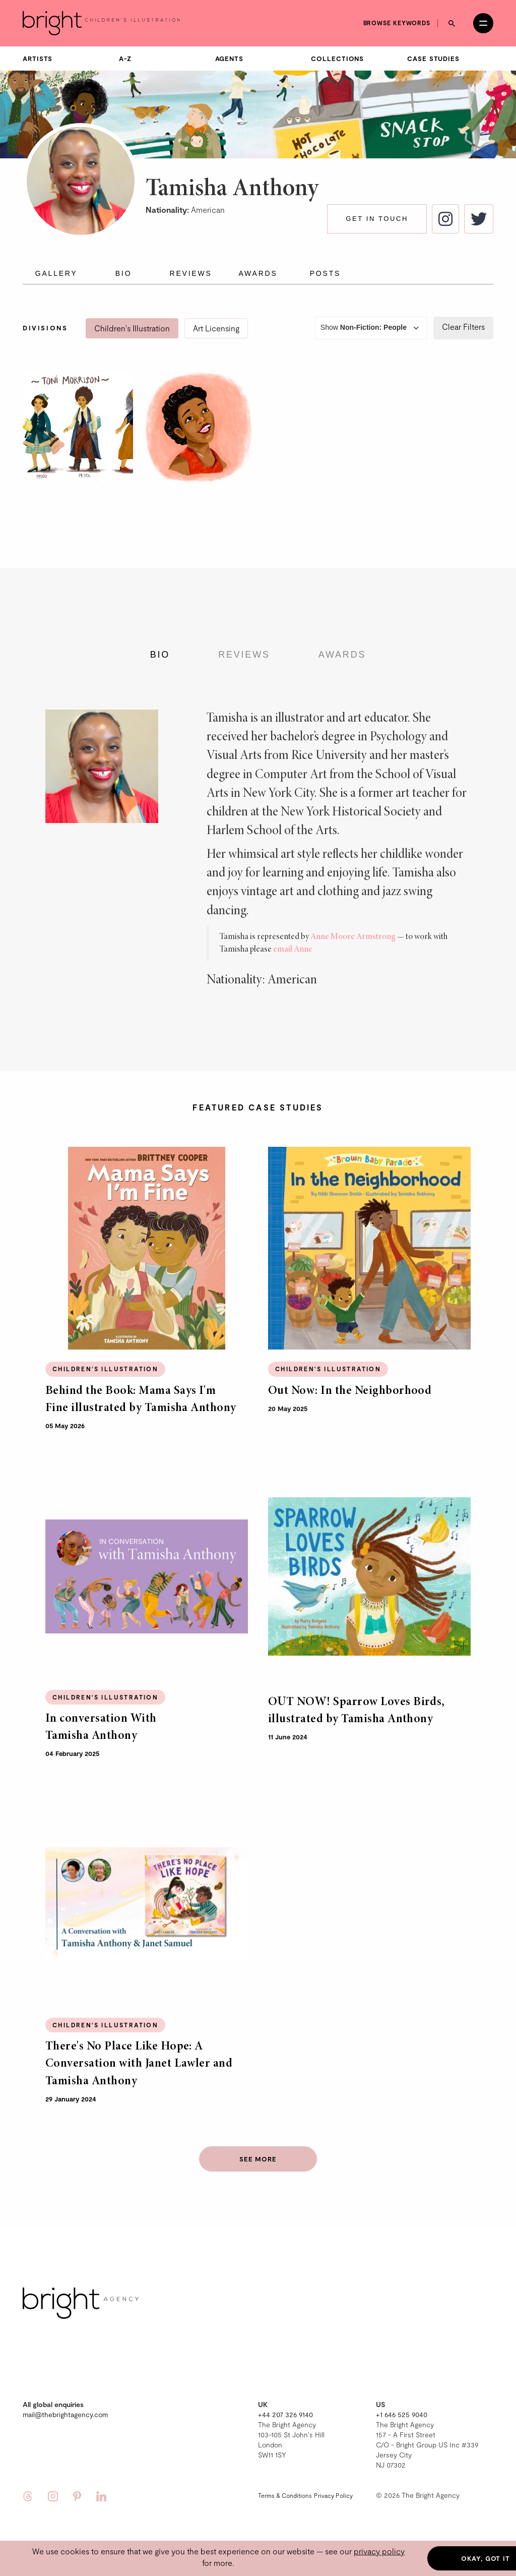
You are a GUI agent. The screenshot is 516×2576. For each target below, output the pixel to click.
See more (258, 2159)
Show (371, 328)
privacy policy (379, 2551)
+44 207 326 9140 (285, 2414)
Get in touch (377, 218)
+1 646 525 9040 (401, 2414)
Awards (257, 273)
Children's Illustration (132, 328)
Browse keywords (397, 22)
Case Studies (433, 58)
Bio (123, 273)
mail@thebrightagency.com (65, 2414)
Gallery (56, 273)
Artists (37, 58)
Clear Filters (463, 326)
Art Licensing (216, 328)
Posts (325, 273)
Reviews (190, 273)
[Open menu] (483, 23)
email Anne (292, 949)
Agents (229, 58)
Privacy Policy (333, 2495)
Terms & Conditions (285, 2495)
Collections (337, 58)
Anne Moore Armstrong (353, 937)
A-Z (125, 58)
